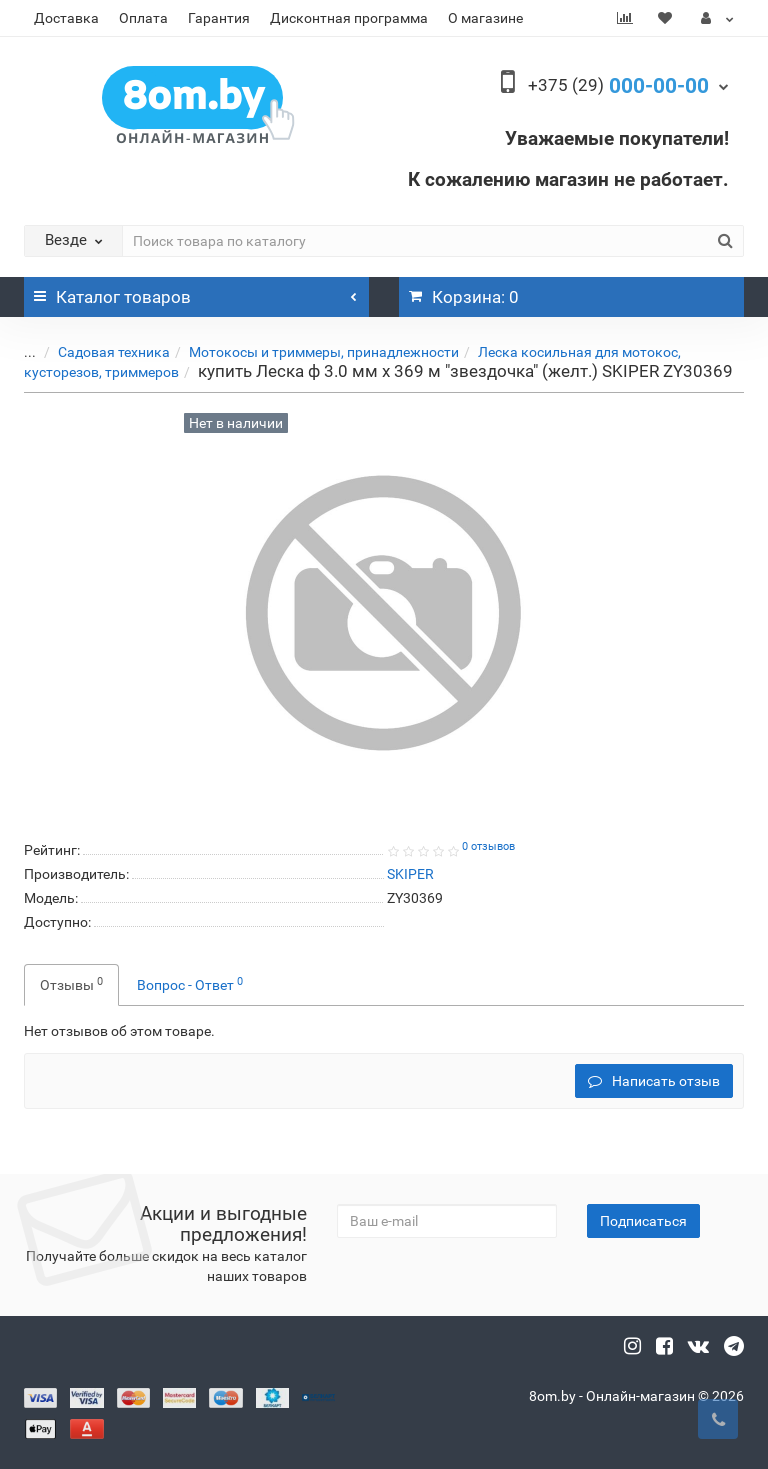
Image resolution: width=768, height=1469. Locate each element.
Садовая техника (99, 352)
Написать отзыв (654, 1081)
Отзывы (71, 984)
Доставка (66, 18)
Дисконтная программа (349, 18)
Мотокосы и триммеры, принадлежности (309, 352)
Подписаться (643, 1221)
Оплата (143, 18)
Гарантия (219, 18)
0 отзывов (488, 846)
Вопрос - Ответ (190, 984)
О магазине (485, 18)
